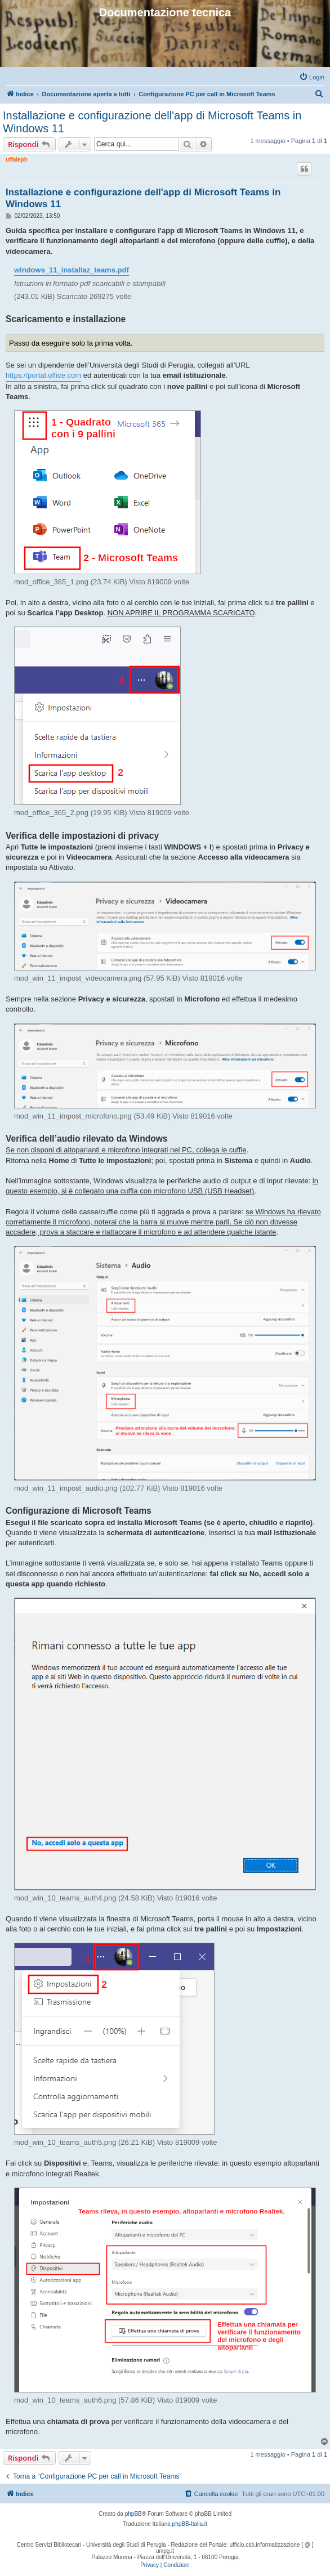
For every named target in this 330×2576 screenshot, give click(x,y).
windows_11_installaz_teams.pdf (71, 270)
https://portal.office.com (43, 375)
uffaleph (17, 159)
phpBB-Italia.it (189, 2524)
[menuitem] (311, 77)
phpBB (133, 2514)
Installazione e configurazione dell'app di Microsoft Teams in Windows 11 (152, 122)
